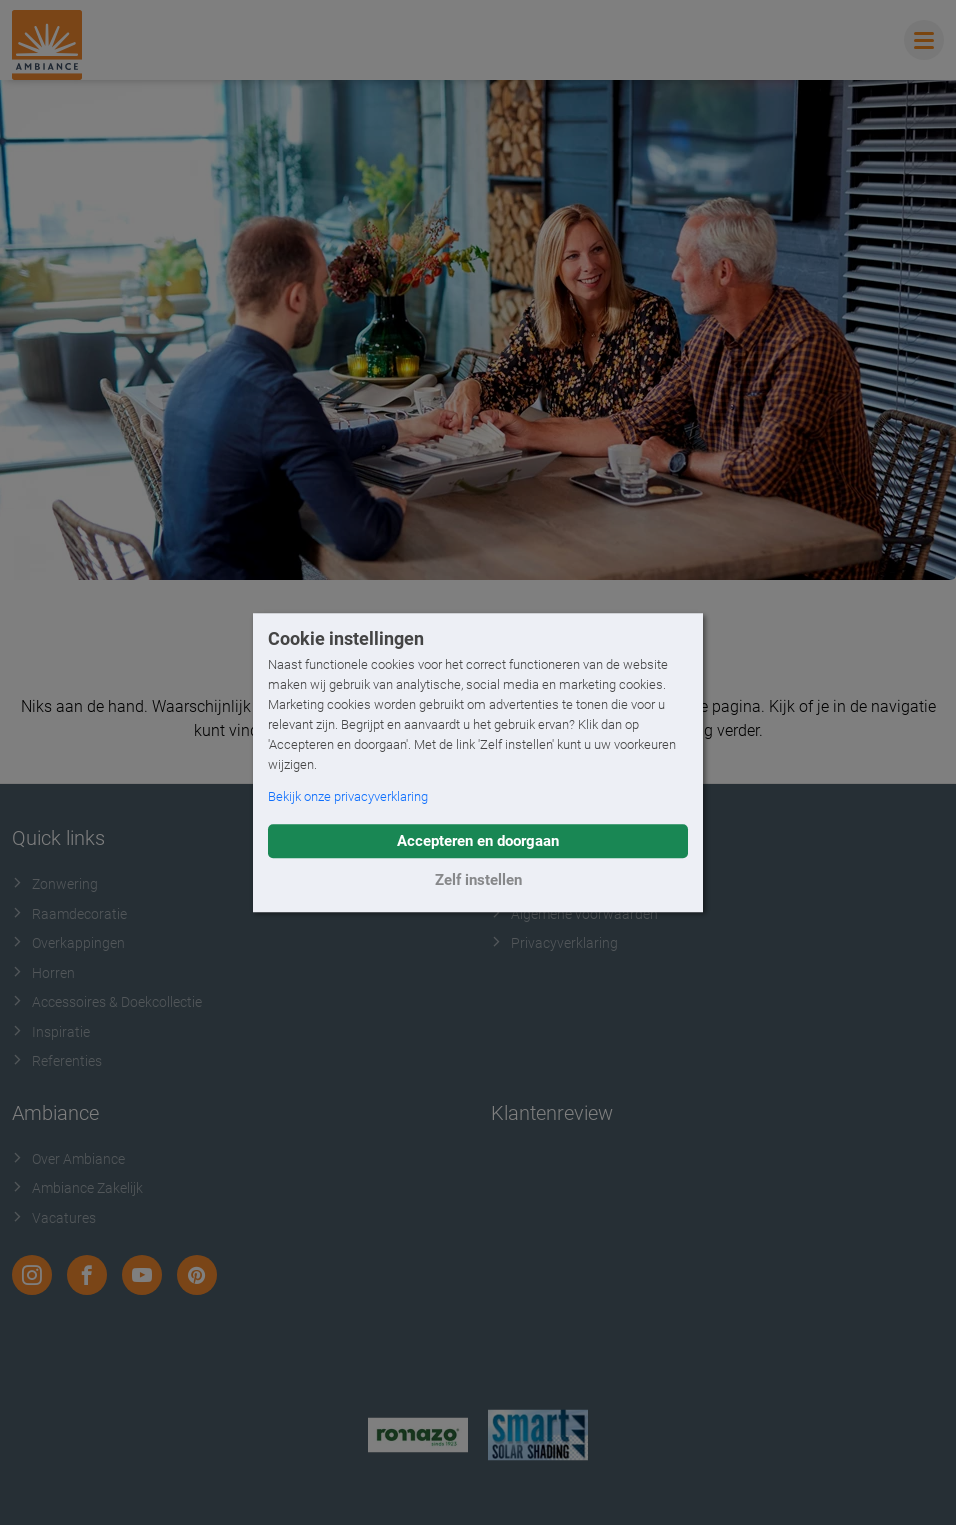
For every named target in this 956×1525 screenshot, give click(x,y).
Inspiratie (51, 1032)
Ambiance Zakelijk (77, 1188)
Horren (43, 973)
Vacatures (54, 1218)
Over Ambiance (68, 1159)
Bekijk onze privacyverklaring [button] (348, 796)
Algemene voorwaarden (574, 914)
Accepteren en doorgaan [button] (478, 841)
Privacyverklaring (554, 943)
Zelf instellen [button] (478, 880)
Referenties (57, 1061)
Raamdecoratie (69, 914)
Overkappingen (68, 943)
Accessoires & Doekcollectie (107, 1002)
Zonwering (55, 884)
